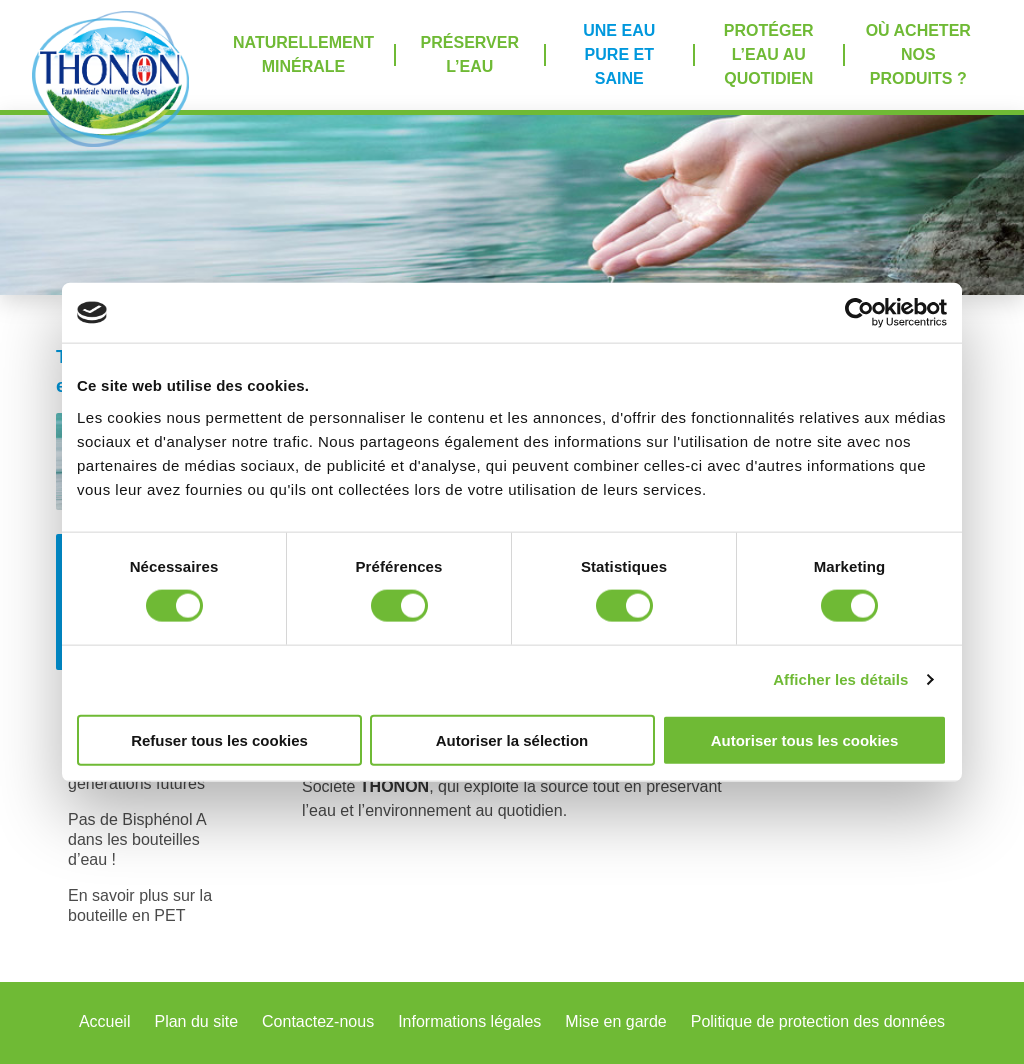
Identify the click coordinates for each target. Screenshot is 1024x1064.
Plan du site (196, 1021)
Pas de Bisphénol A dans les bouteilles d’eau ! (137, 839)
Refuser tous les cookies (219, 739)
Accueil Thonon (110, 78)
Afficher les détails (840, 679)
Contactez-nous (318, 1021)
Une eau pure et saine (619, 54)
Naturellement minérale (303, 54)
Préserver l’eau (470, 54)
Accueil (105, 1021)
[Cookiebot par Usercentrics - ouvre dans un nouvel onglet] (859, 313)
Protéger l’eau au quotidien (769, 54)
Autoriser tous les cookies (805, 739)
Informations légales (469, 1021)
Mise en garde (615, 1021)
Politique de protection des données (818, 1021)
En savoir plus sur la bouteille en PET (140, 905)
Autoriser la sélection (512, 739)
